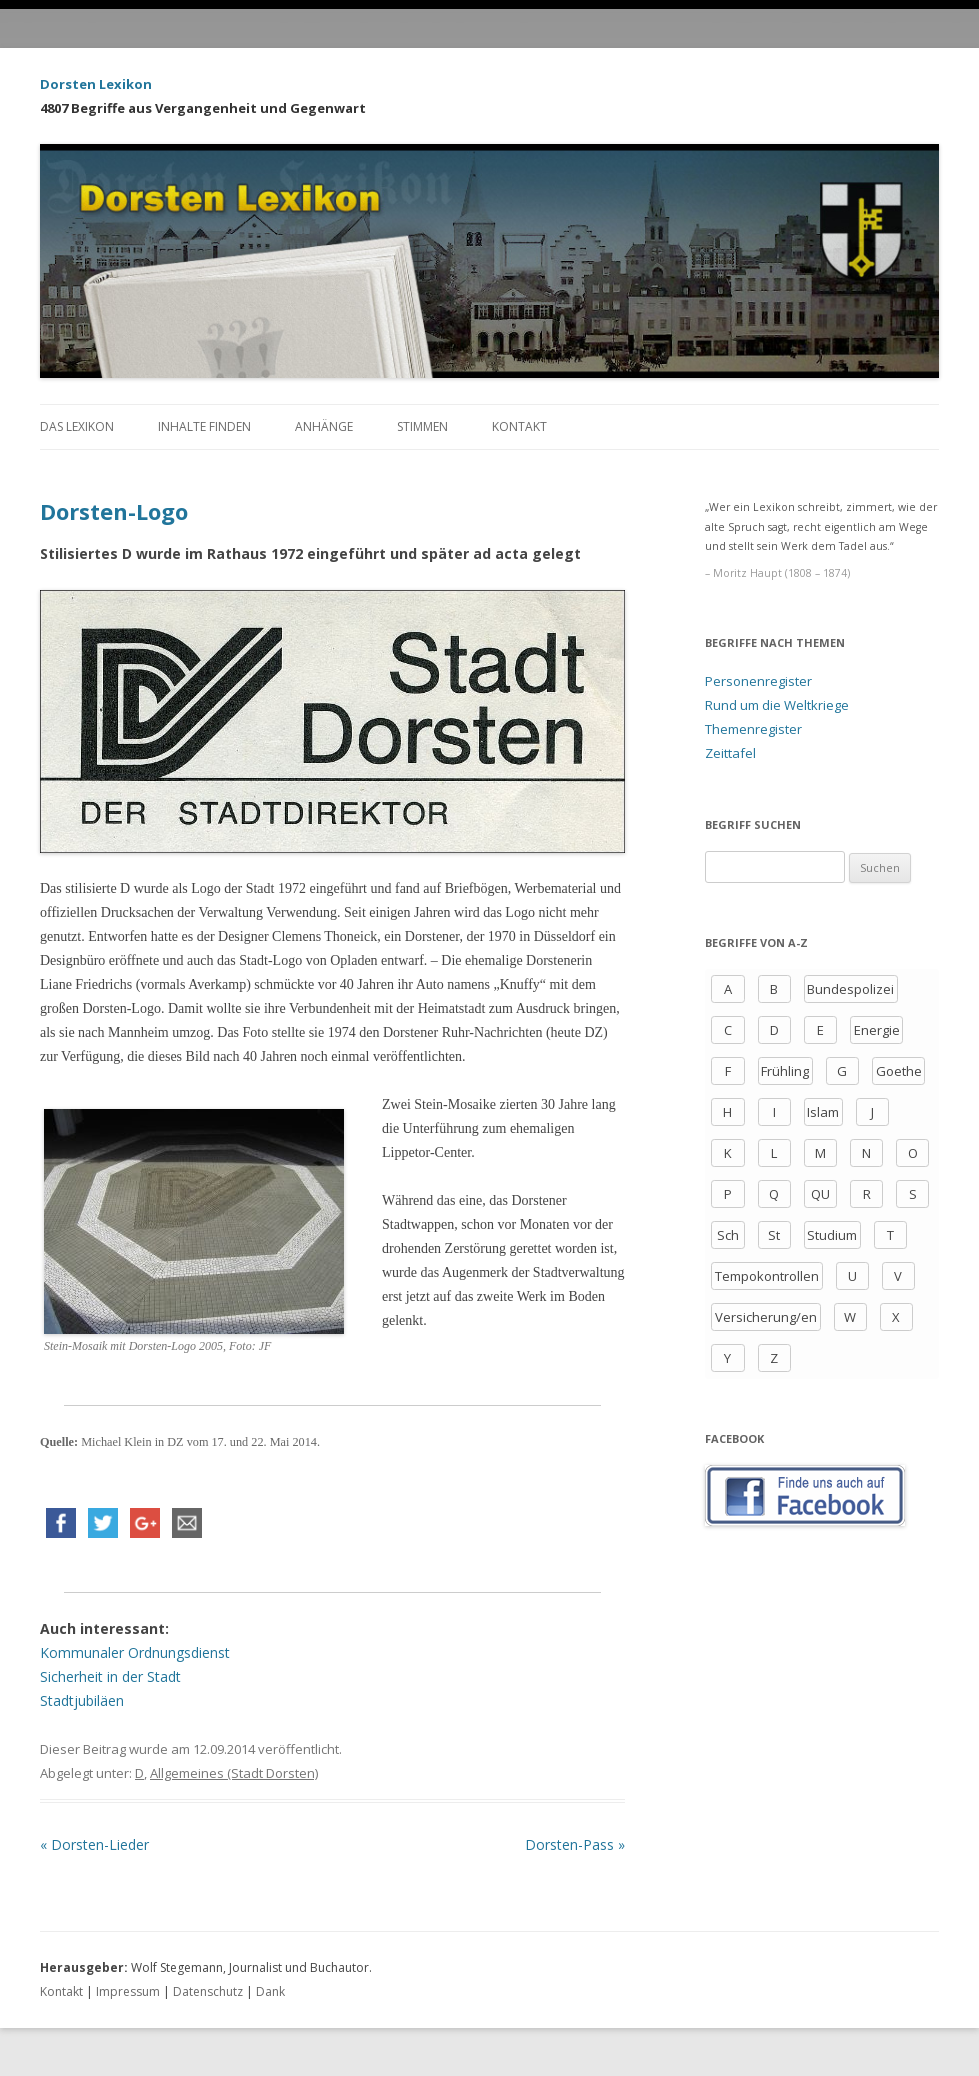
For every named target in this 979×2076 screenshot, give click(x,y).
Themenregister (753, 729)
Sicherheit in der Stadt (110, 1676)
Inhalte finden (204, 426)
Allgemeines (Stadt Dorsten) (234, 1773)
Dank (270, 1991)
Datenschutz (208, 1991)
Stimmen (422, 426)
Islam (823, 1112)
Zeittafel (730, 753)
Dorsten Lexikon (96, 84)
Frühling (785, 1071)
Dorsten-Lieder (94, 1844)
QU (820, 1194)
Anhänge (324, 426)
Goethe (899, 1071)
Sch (728, 1235)
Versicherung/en (766, 1317)
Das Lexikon (77, 426)
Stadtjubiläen (82, 1700)
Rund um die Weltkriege (777, 705)
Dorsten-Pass (575, 1844)
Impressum (128, 1991)
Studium (832, 1235)
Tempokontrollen (767, 1276)
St (774, 1235)
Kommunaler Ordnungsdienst (135, 1652)
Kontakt (519, 426)
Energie (877, 1030)
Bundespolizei (850, 989)
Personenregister (758, 681)
